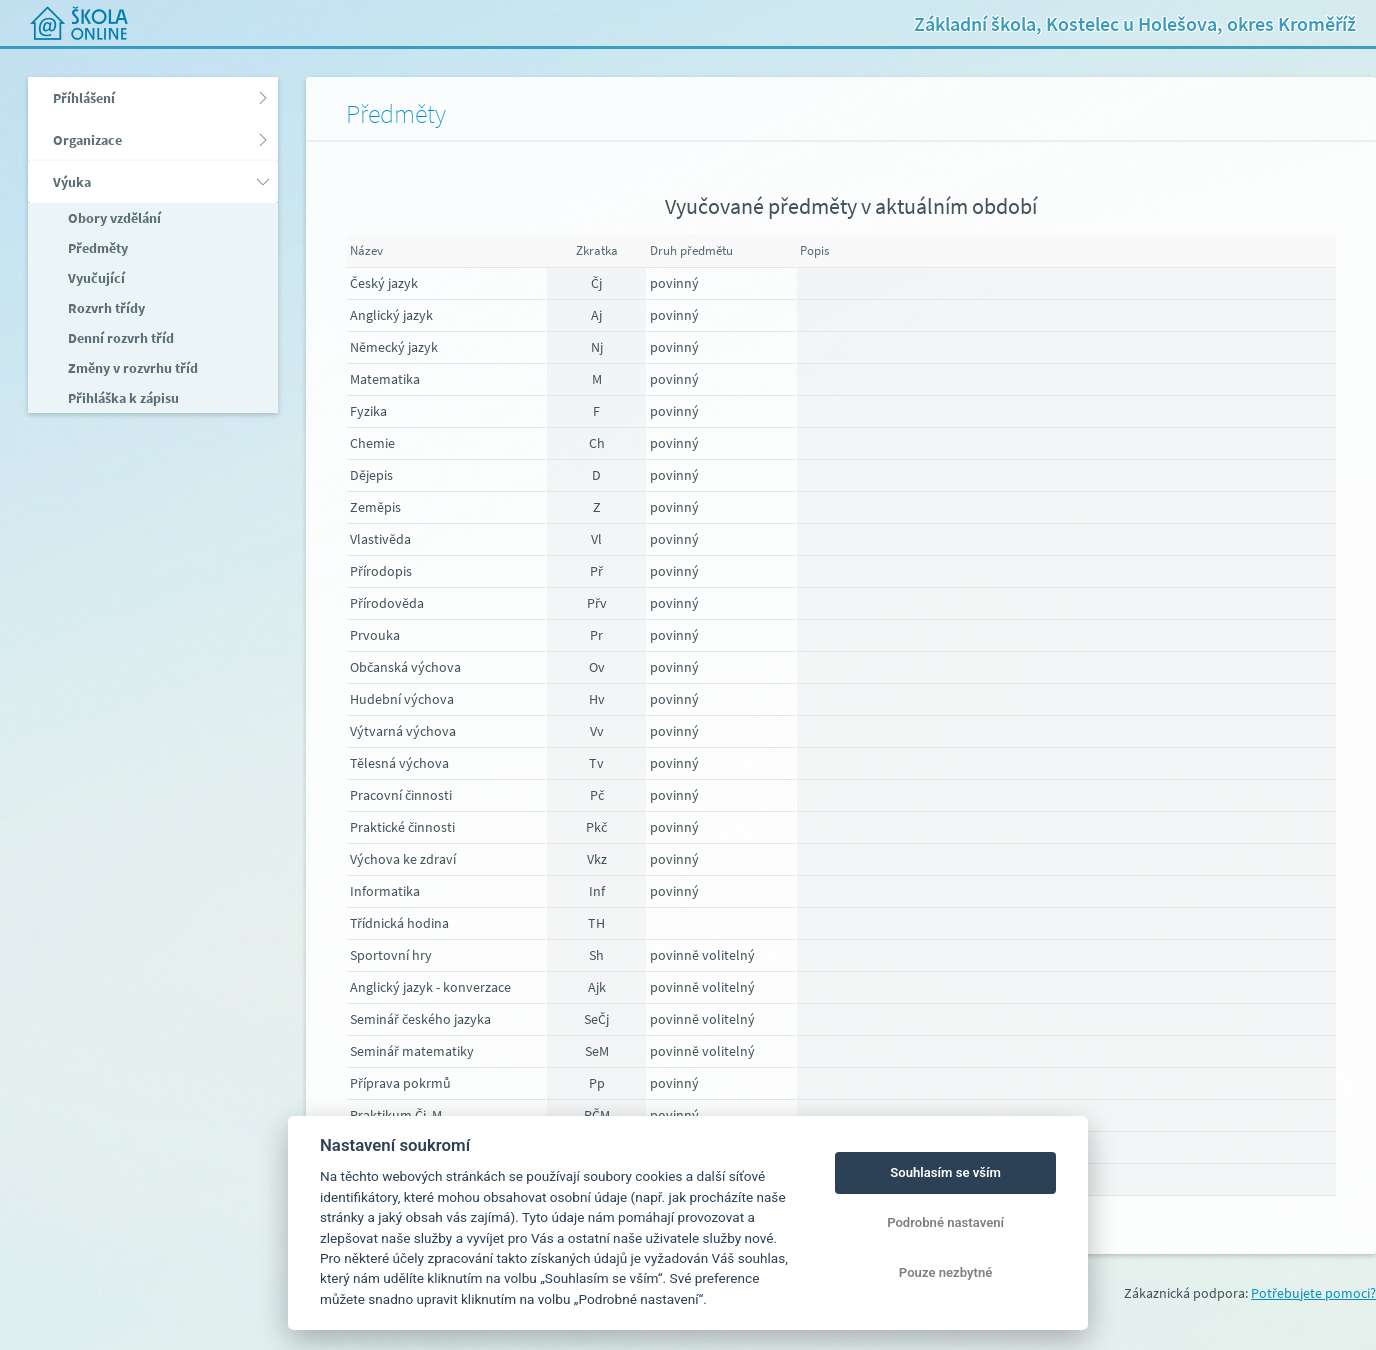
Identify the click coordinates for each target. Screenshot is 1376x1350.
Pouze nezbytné (946, 1272)
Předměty (96, 248)
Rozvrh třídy (105, 308)
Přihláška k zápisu (122, 398)
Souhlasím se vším (945, 1172)
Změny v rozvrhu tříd (131, 368)
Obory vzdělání (113, 218)
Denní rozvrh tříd (119, 338)
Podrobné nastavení (945, 1222)
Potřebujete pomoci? (1313, 1293)
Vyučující (95, 278)
